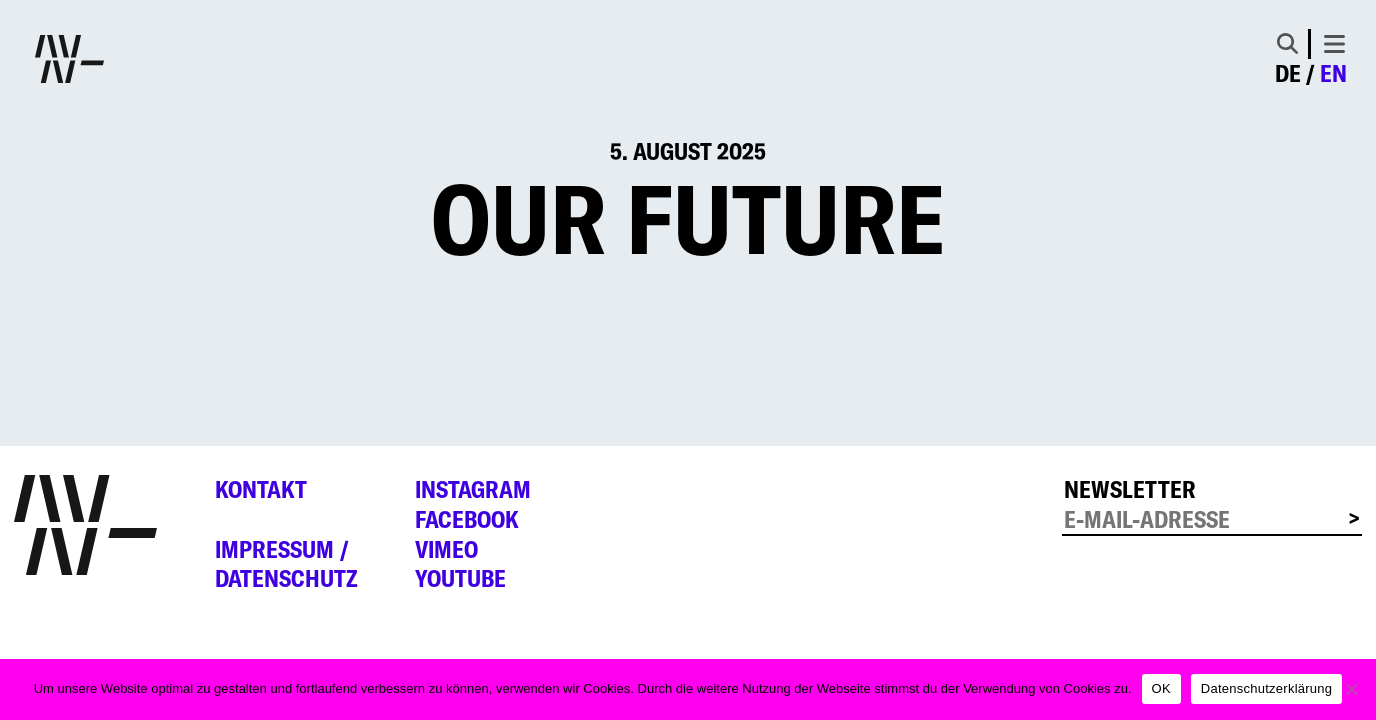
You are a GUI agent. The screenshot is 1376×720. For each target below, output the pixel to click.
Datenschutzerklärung (1266, 688)
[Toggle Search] (1287, 43)
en (1333, 73)
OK (1161, 688)
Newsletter (1130, 489)
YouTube (460, 578)
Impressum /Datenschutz (286, 564)
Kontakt (261, 489)
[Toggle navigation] (1334, 44)
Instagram (473, 489)
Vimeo (446, 549)
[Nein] (1351, 689)
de (1288, 73)
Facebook (467, 519)
